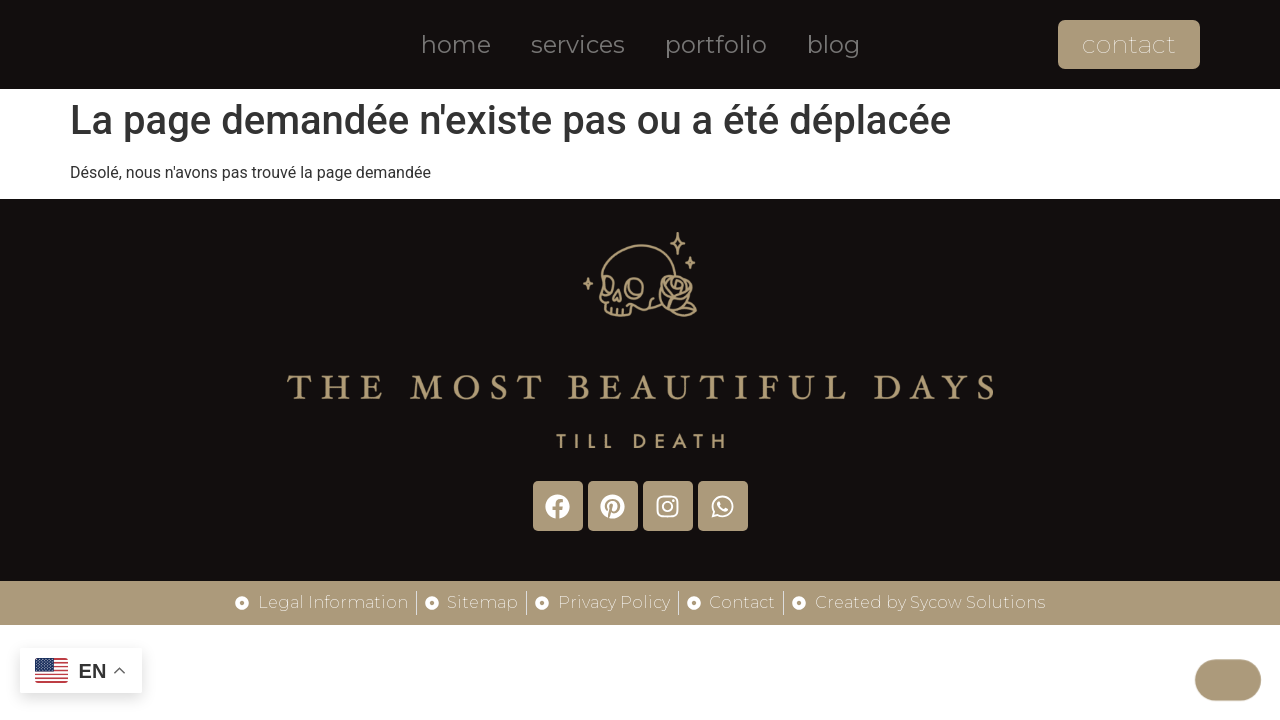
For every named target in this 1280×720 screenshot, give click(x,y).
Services (578, 44)
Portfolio (716, 44)
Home (456, 44)
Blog (833, 44)
